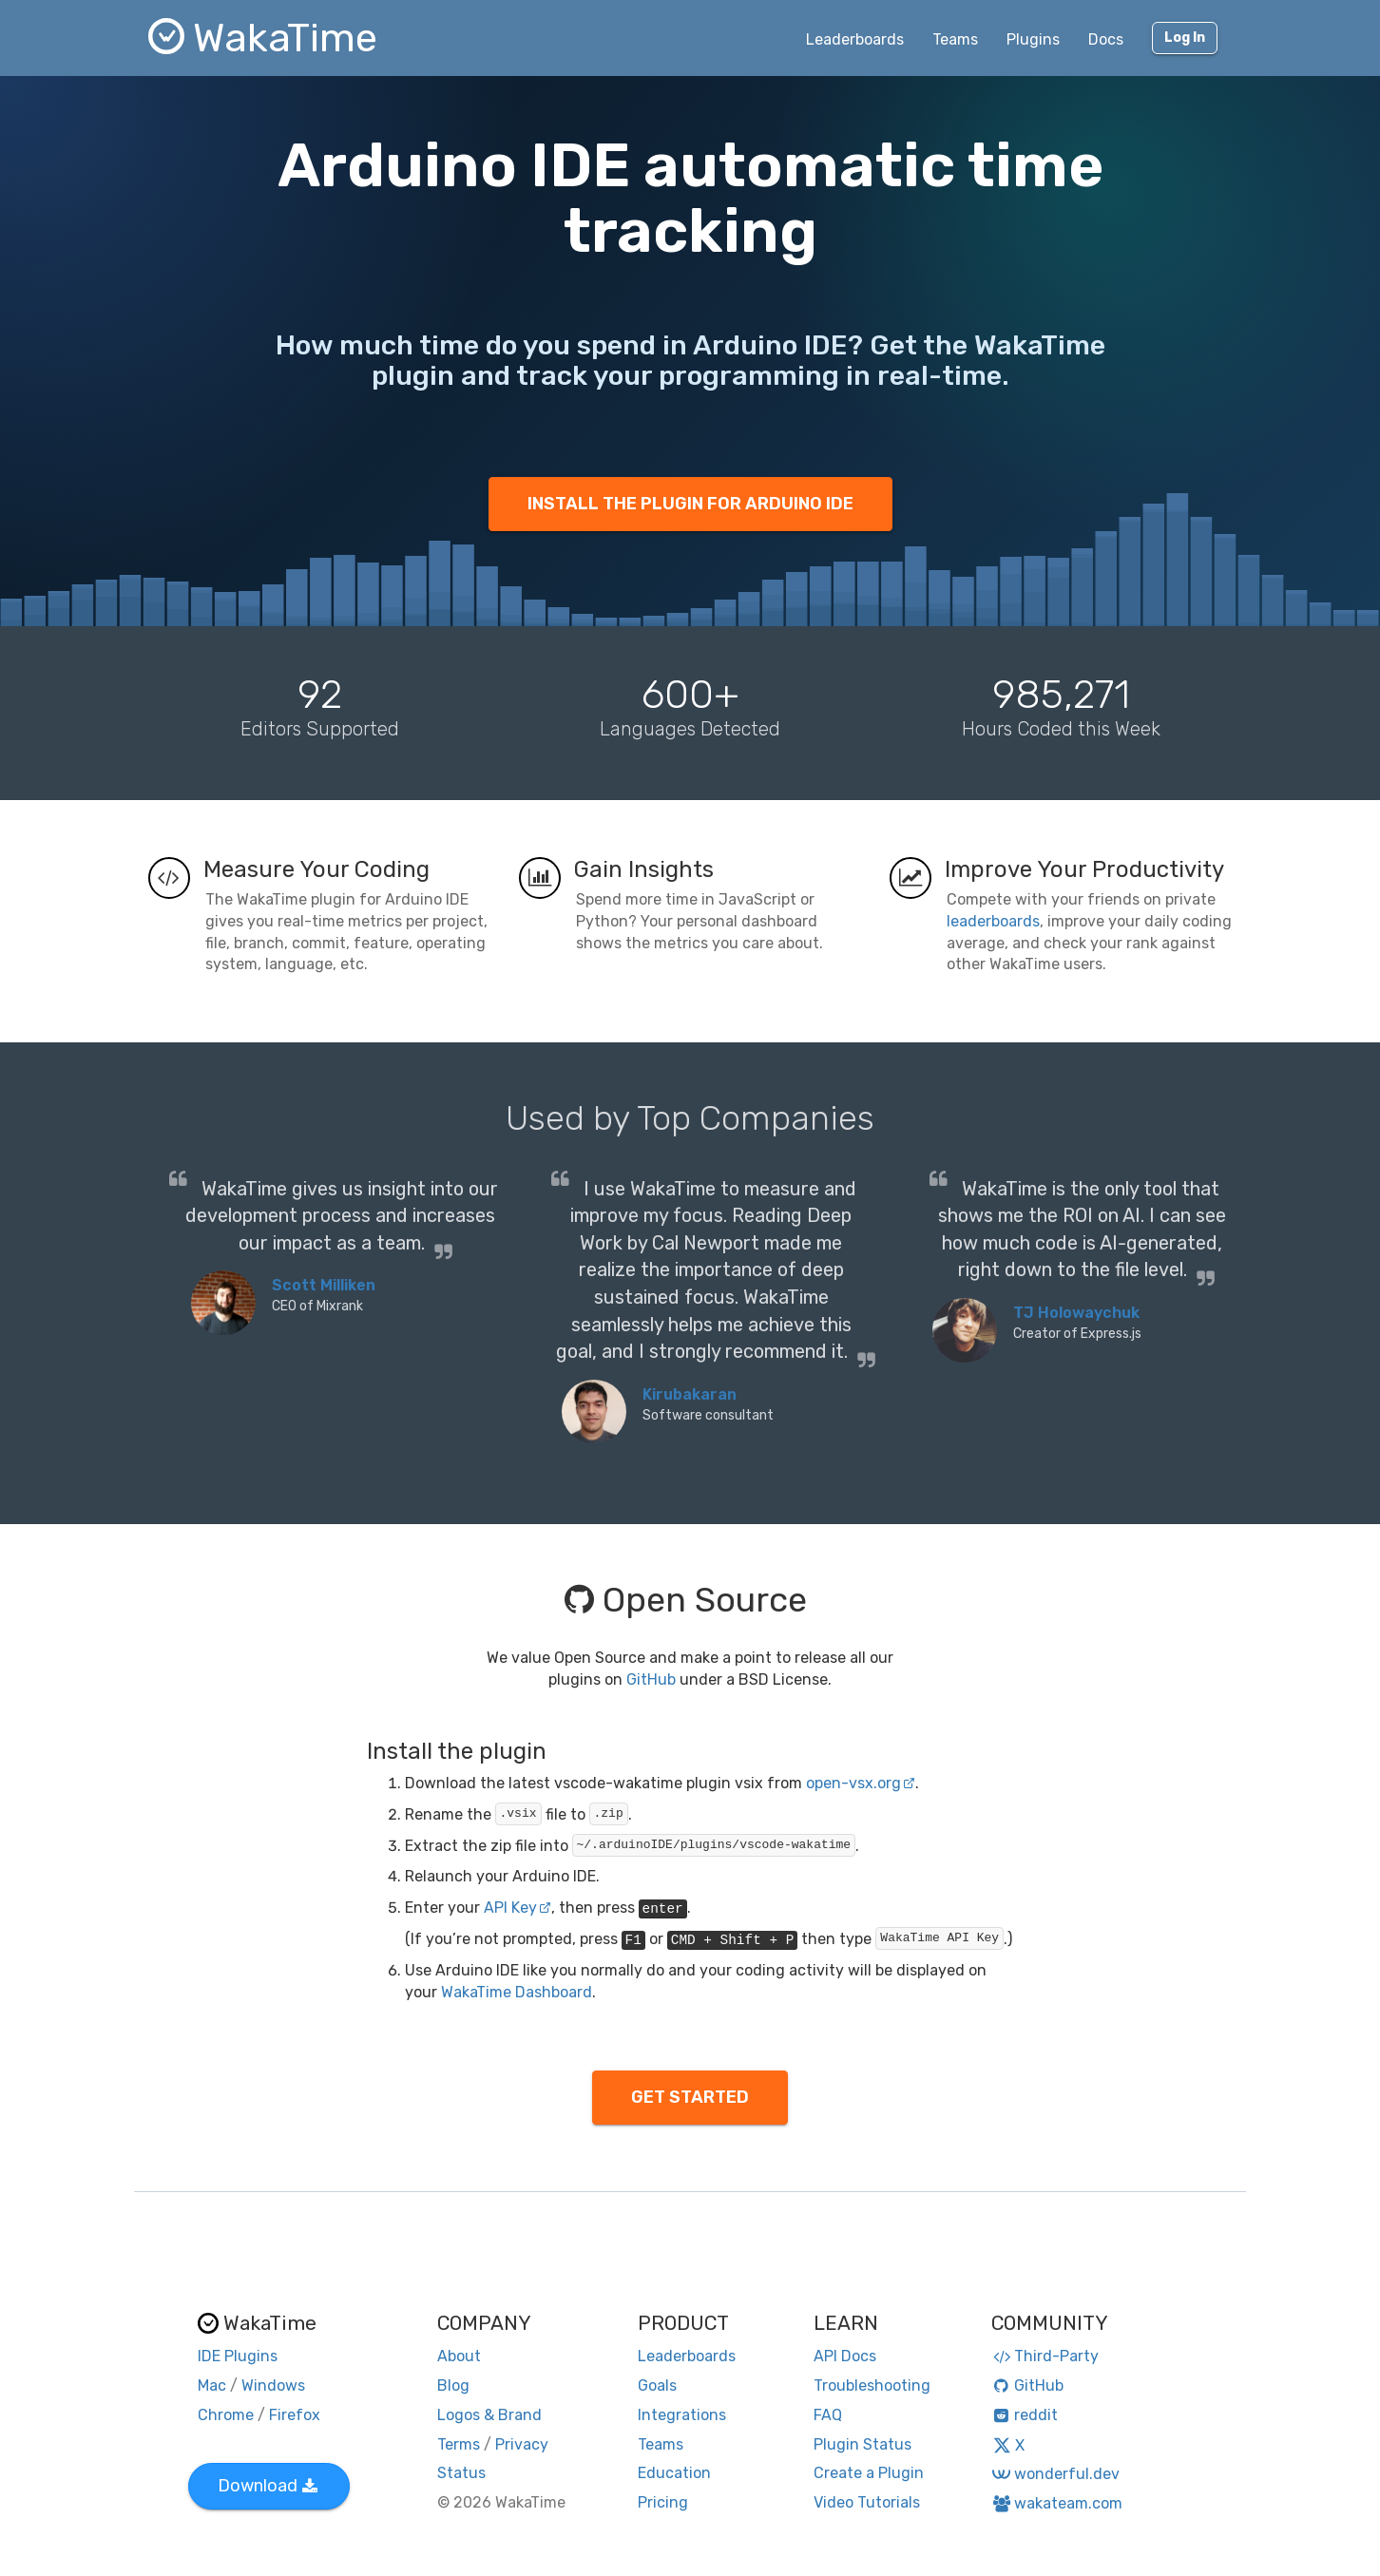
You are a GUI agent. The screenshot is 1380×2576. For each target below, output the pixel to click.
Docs (1105, 39)
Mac (212, 2385)
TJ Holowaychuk (1076, 1313)
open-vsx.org (860, 1783)
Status (461, 2473)
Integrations (682, 2415)
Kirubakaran (689, 1394)
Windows (273, 2385)
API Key (517, 1908)
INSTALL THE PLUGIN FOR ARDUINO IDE (690, 503)
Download (267, 2485)
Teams (955, 39)
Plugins (1033, 39)
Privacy (521, 2444)
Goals (657, 2385)
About (459, 2356)
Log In (1184, 37)
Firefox (294, 2415)
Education (674, 2473)
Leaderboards (855, 39)
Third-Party (1045, 2356)
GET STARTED (690, 2097)
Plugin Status (862, 2444)
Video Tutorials (867, 2502)
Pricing (663, 2502)
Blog (453, 2385)
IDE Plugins (238, 2356)
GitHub (651, 1679)
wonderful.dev (1055, 2474)
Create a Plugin (869, 2473)
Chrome (226, 2415)
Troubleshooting (872, 2385)
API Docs (845, 2356)
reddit (1025, 2415)
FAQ (828, 2415)
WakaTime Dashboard (516, 1992)
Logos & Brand (489, 2415)
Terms (458, 2444)
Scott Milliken (323, 1285)
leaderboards (993, 921)
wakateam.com (1057, 2503)
